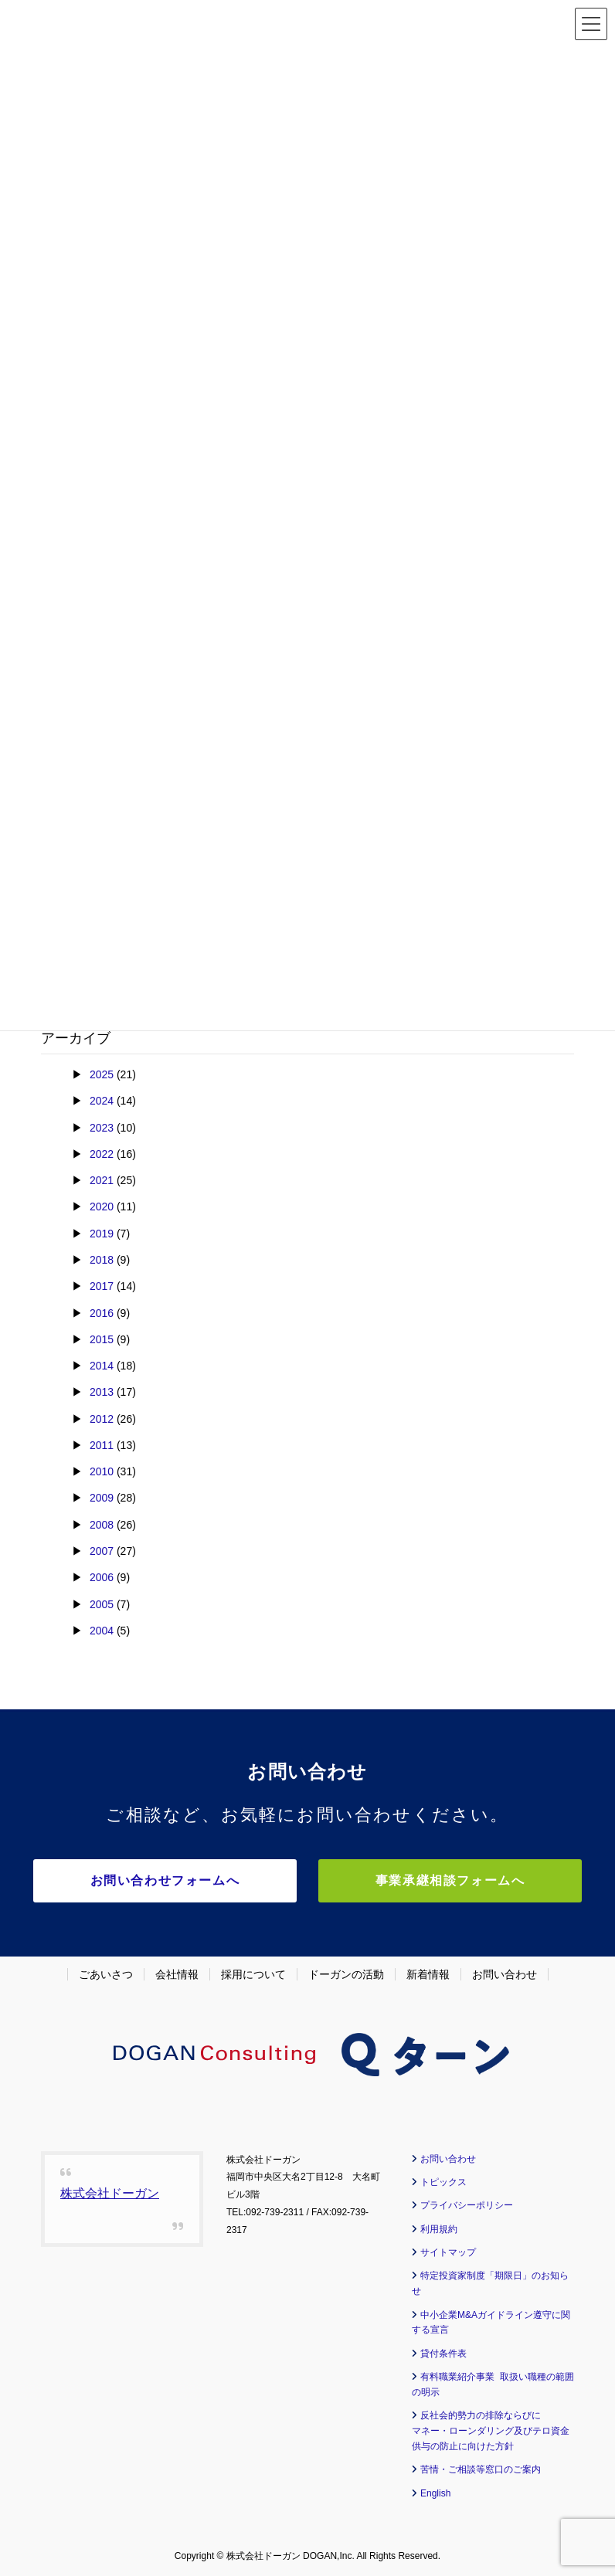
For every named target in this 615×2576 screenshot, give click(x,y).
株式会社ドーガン (109, 2192)
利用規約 (438, 2228)
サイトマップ (448, 2251)
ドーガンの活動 (346, 1974)
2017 (102, 1286)
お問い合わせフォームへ (172, 1880)
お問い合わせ (504, 1974)
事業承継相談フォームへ (443, 1880)
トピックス (443, 2181)
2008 (102, 1525)
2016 (102, 1313)
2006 (102, 1577)
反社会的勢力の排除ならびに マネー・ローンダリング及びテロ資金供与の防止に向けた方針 (490, 2431)
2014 (102, 1365)
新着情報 (428, 1974)
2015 (102, 1339)
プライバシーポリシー (466, 2204)
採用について (253, 1974)
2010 (102, 1471)
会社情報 (177, 1974)
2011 (102, 1445)
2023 (102, 1128)
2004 (102, 1630)
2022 (102, 1154)
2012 (102, 1419)
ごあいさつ (106, 1974)
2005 (102, 1604)
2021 (102, 1180)
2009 (102, 1498)
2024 (102, 1101)
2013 (102, 1392)
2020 (102, 1206)
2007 (102, 1551)
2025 (102, 1074)
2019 (102, 1233)
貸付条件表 (443, 2352)
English (435, 2492)
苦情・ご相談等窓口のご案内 (480, 2469)
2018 (102, 1260)
